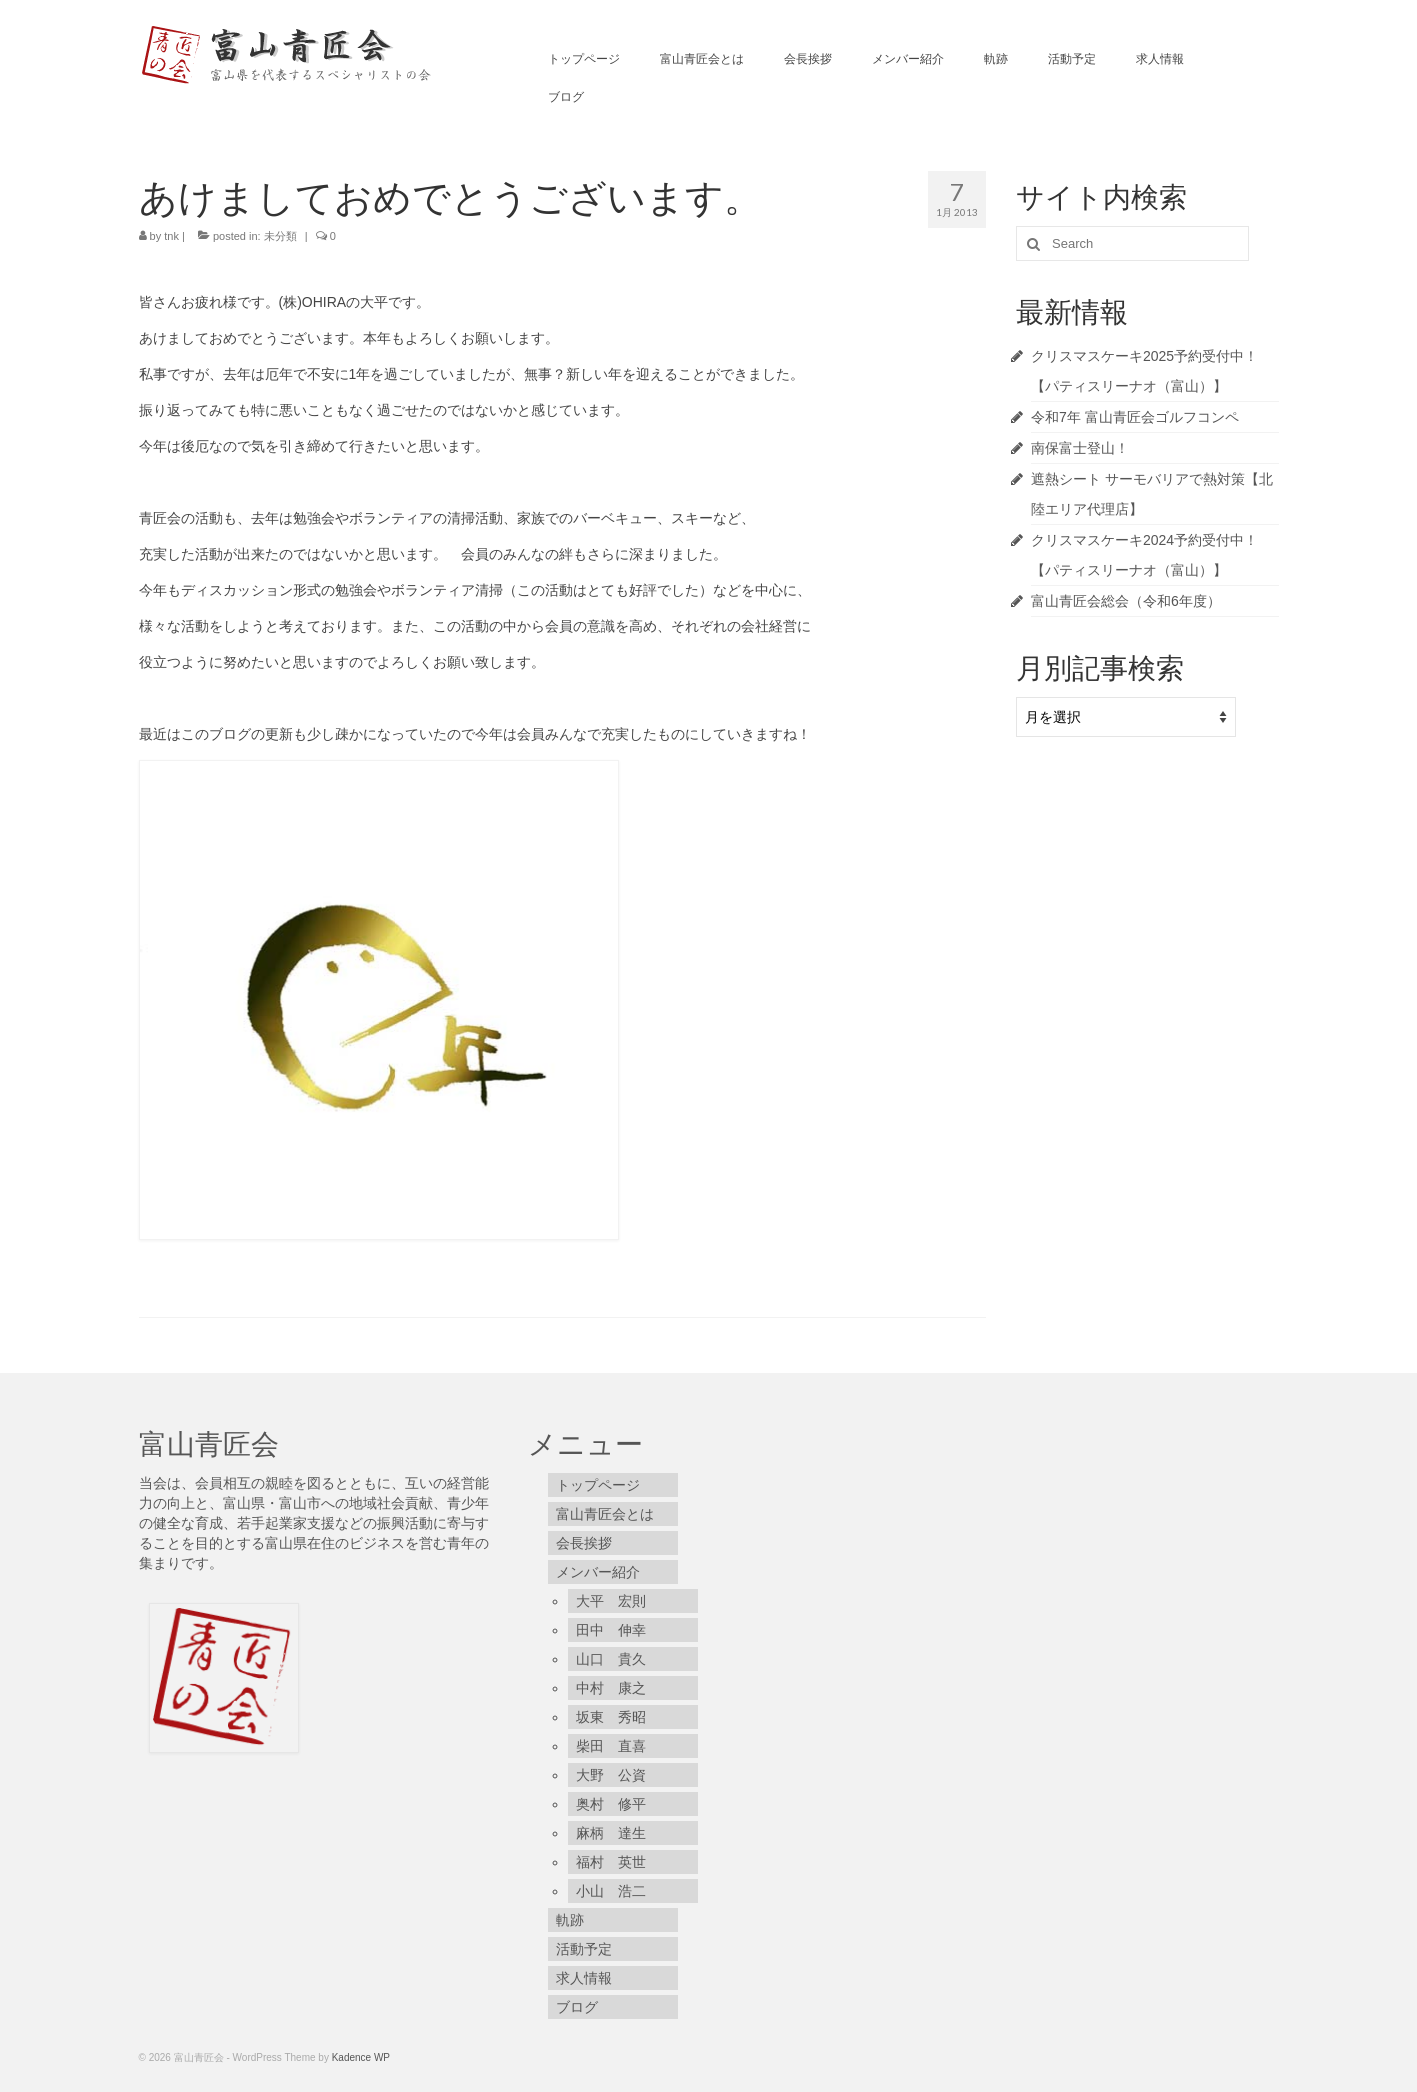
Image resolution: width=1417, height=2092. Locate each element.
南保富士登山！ (1080, 448)
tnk (171, 236)
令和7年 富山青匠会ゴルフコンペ (1135, 417)
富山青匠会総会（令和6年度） (1126, 601)
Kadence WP (361, 2057)
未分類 (280, 236)
